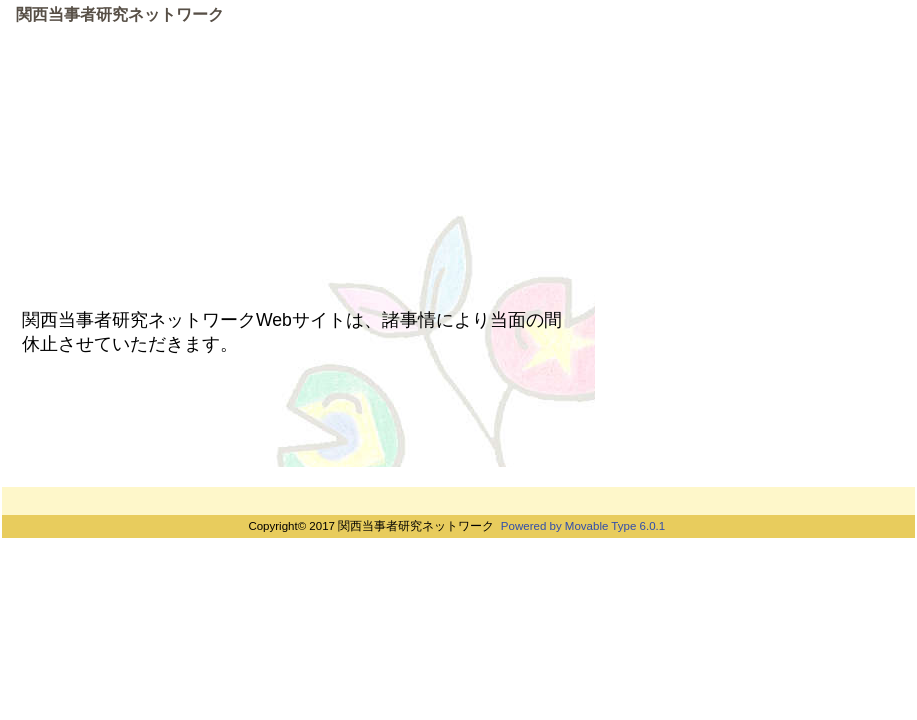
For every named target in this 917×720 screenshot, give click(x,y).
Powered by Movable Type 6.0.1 (583, 526)
